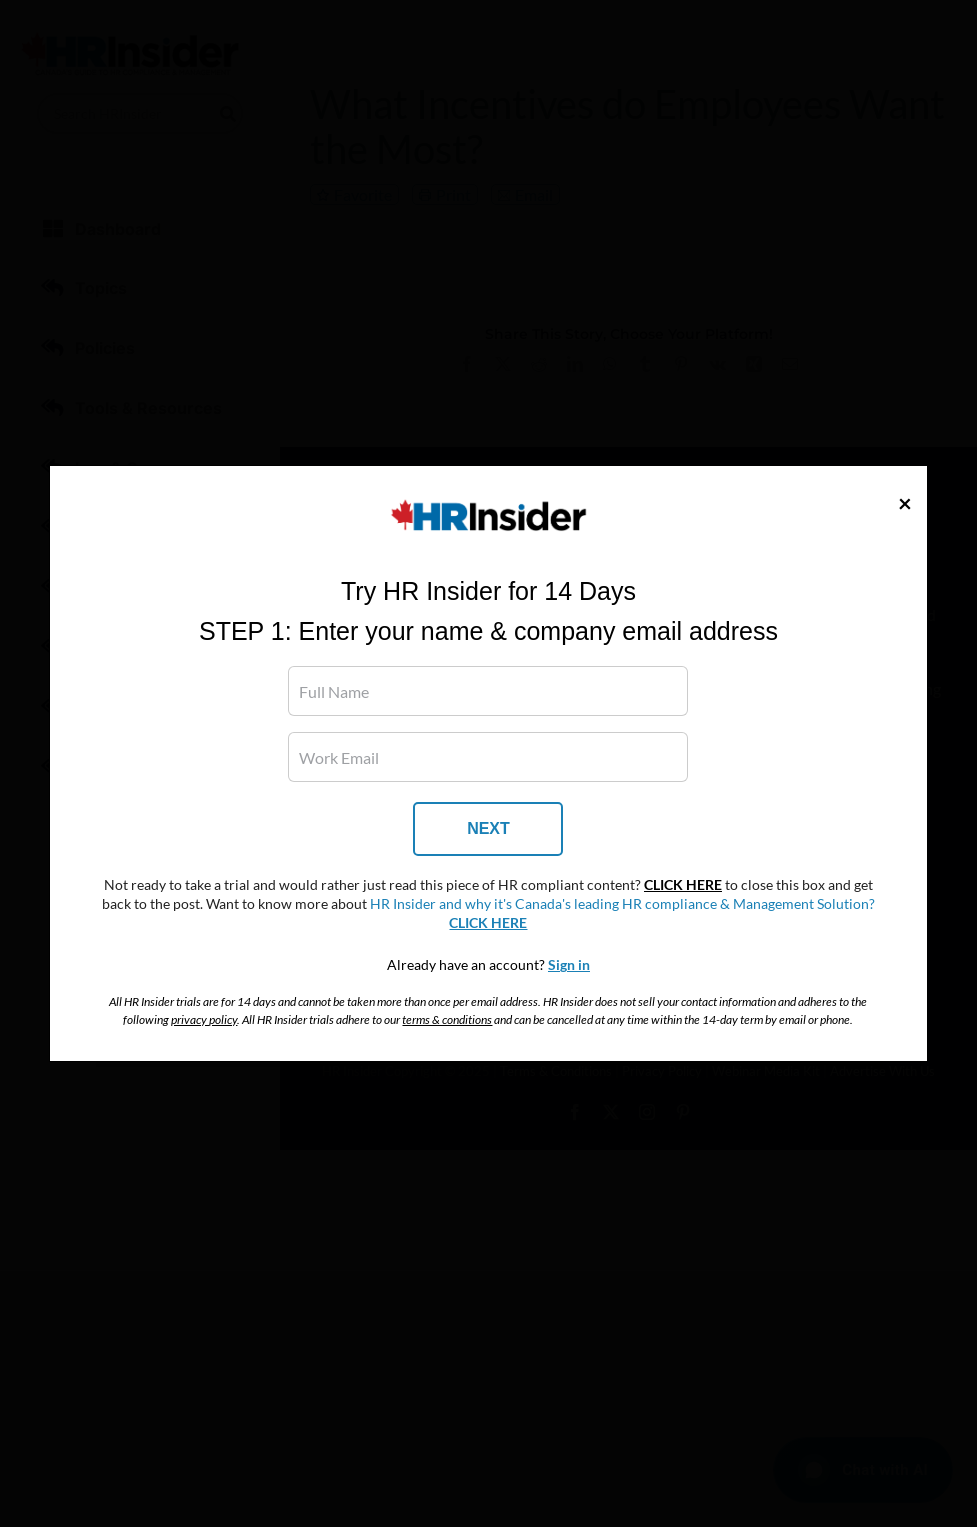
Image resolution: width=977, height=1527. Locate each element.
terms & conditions (447, 1019)
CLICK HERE (683, 885)
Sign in (569, 965)
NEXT (488, 828)
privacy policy (204, 1019)
